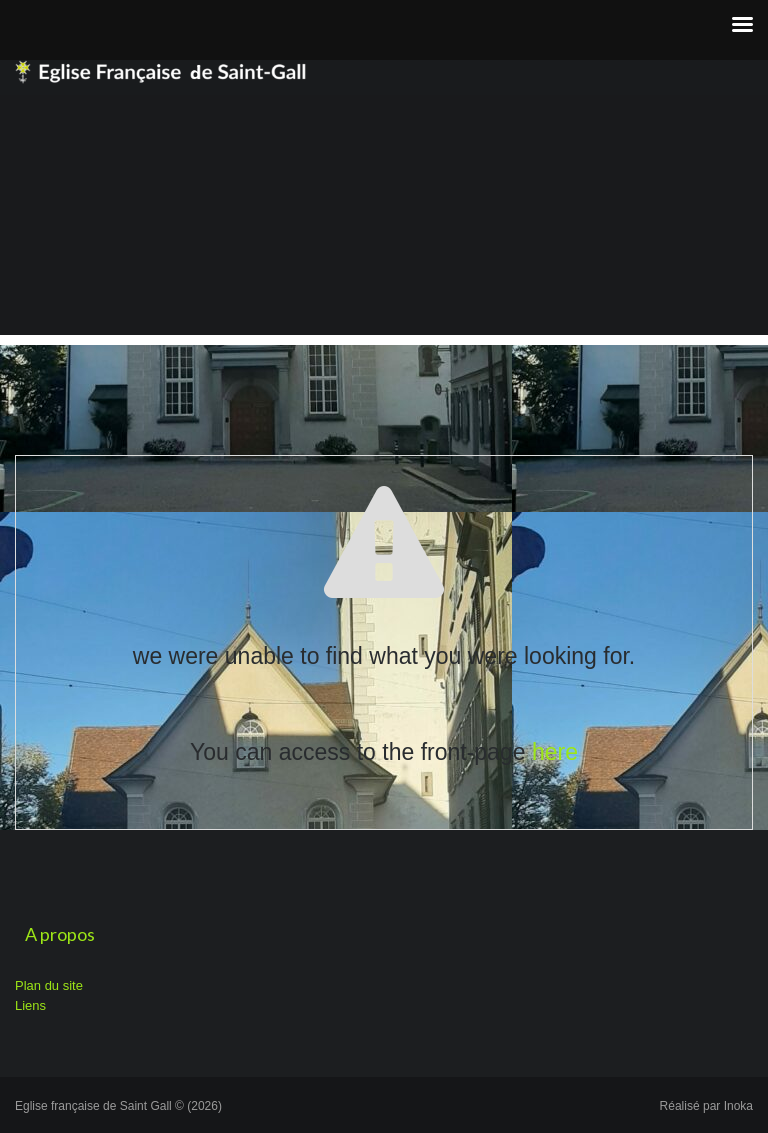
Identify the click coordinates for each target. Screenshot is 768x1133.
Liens (30, 1005)
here (555, 752)
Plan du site (49, 985)
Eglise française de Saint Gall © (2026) (118, 1106)
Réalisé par (706, 1106)
